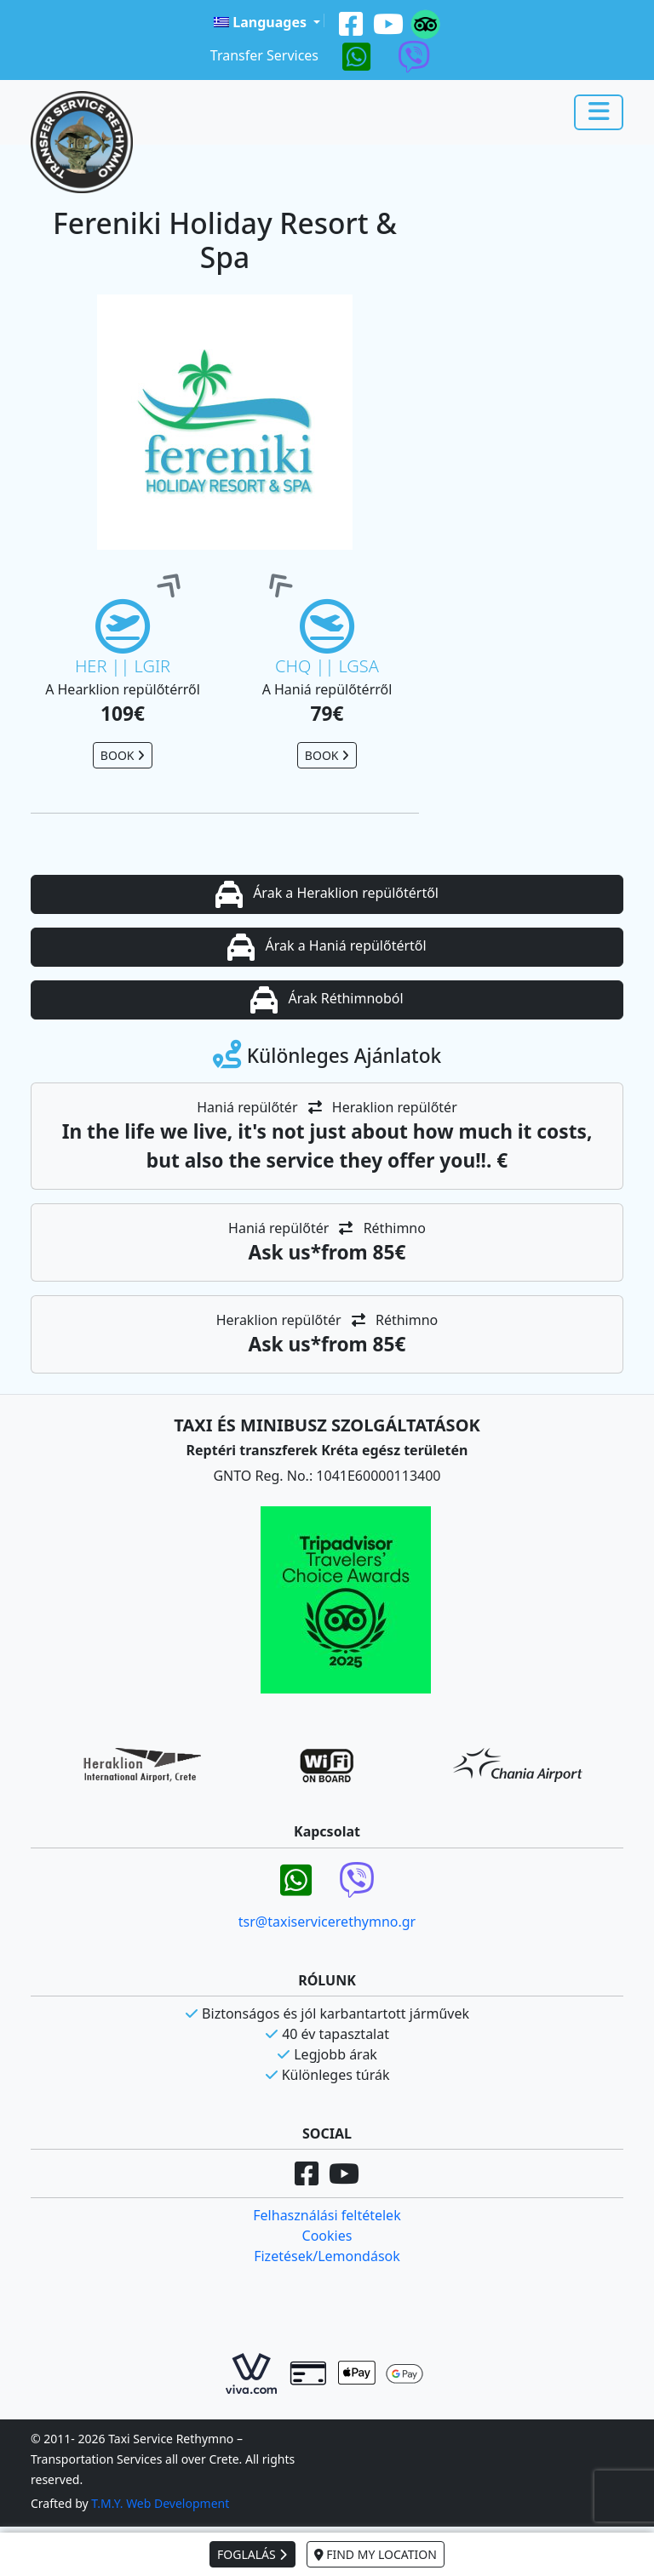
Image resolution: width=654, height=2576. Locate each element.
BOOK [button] (122, 755)
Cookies (327, 2235)
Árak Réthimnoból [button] (326, 1000)
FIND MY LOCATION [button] (375, 2554)
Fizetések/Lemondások (327, 2256)
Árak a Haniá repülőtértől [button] (326, 947)
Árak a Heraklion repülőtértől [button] (327, 894)
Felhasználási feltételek (326, 2215)
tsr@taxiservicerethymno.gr (327, 1921)
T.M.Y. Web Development (160, 2503)
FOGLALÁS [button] (252, 2554)
